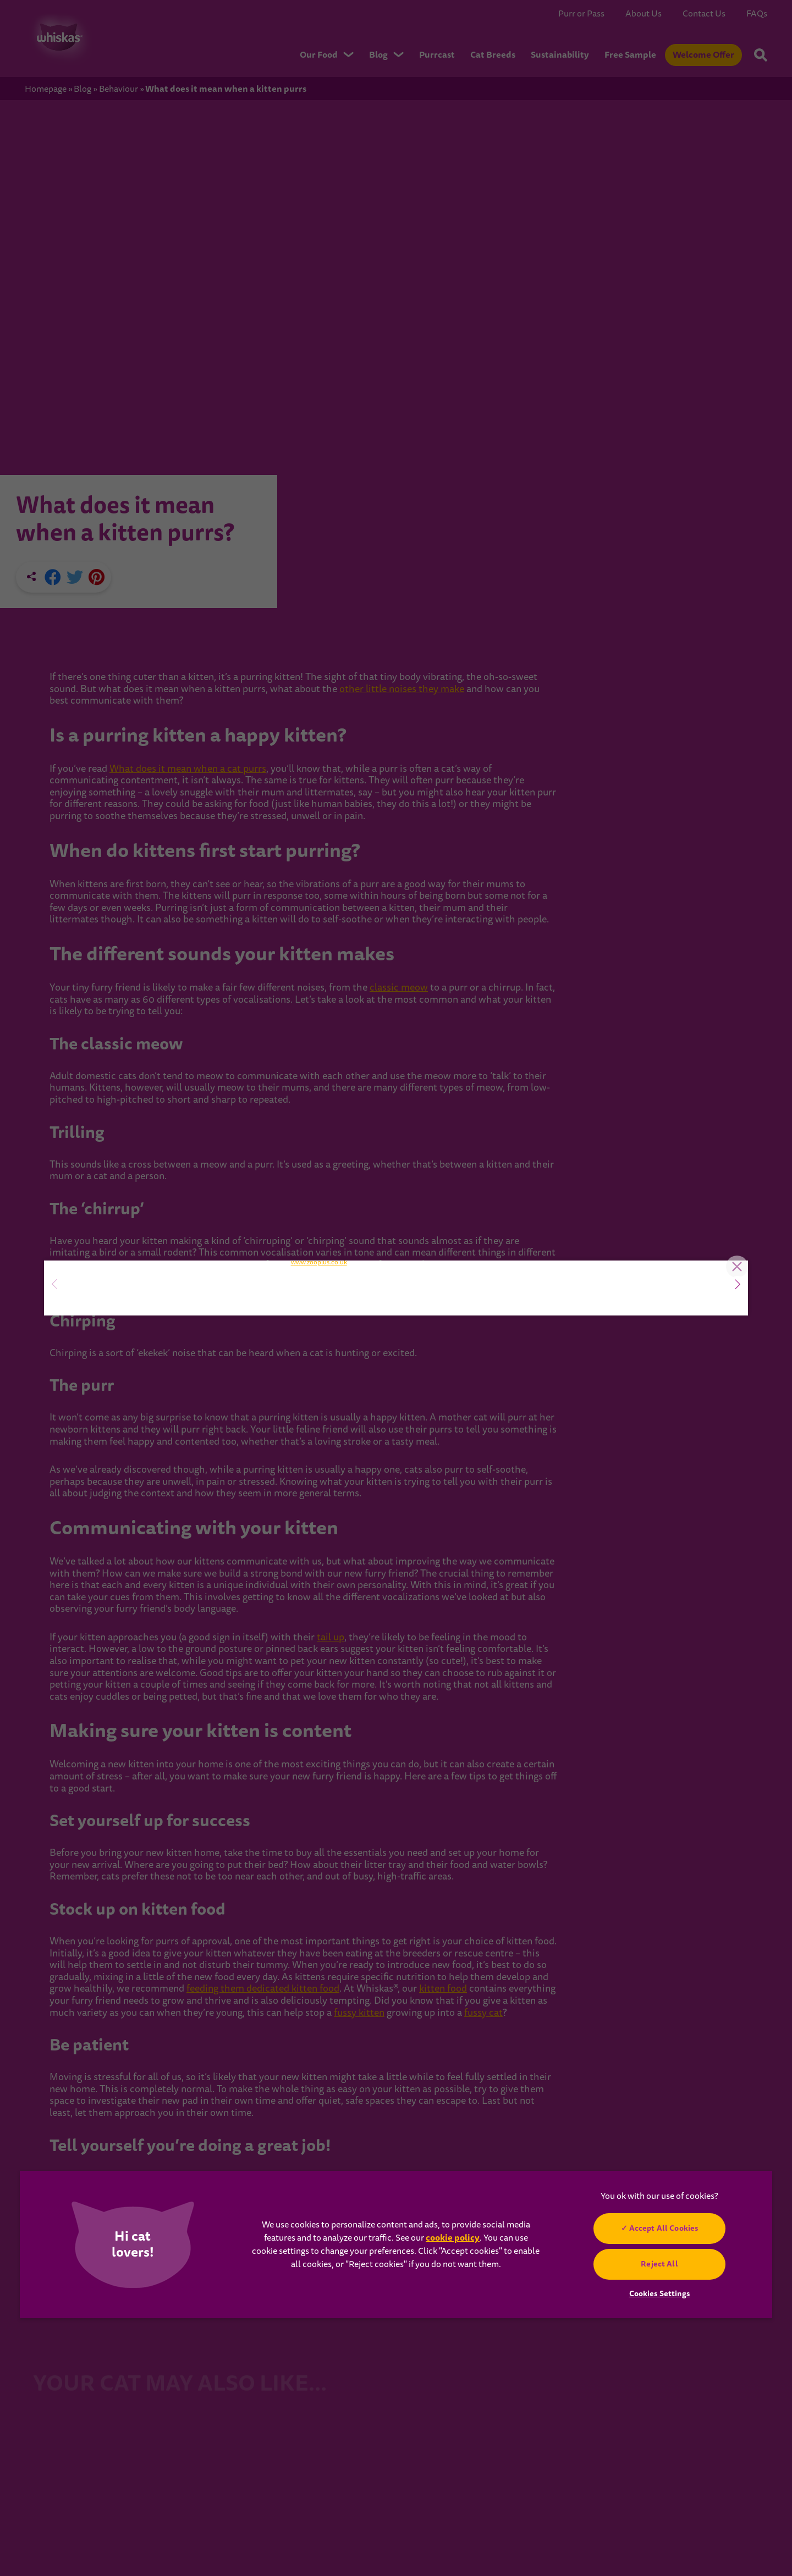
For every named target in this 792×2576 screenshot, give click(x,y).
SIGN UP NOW (121, 1323)
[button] (737, 1284)
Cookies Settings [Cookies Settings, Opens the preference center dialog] (659, 2293)
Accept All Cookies (663, 2228)
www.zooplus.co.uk (319, 1444)
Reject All (659, 2263)
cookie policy (453, 2237)
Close (732, 1107)
